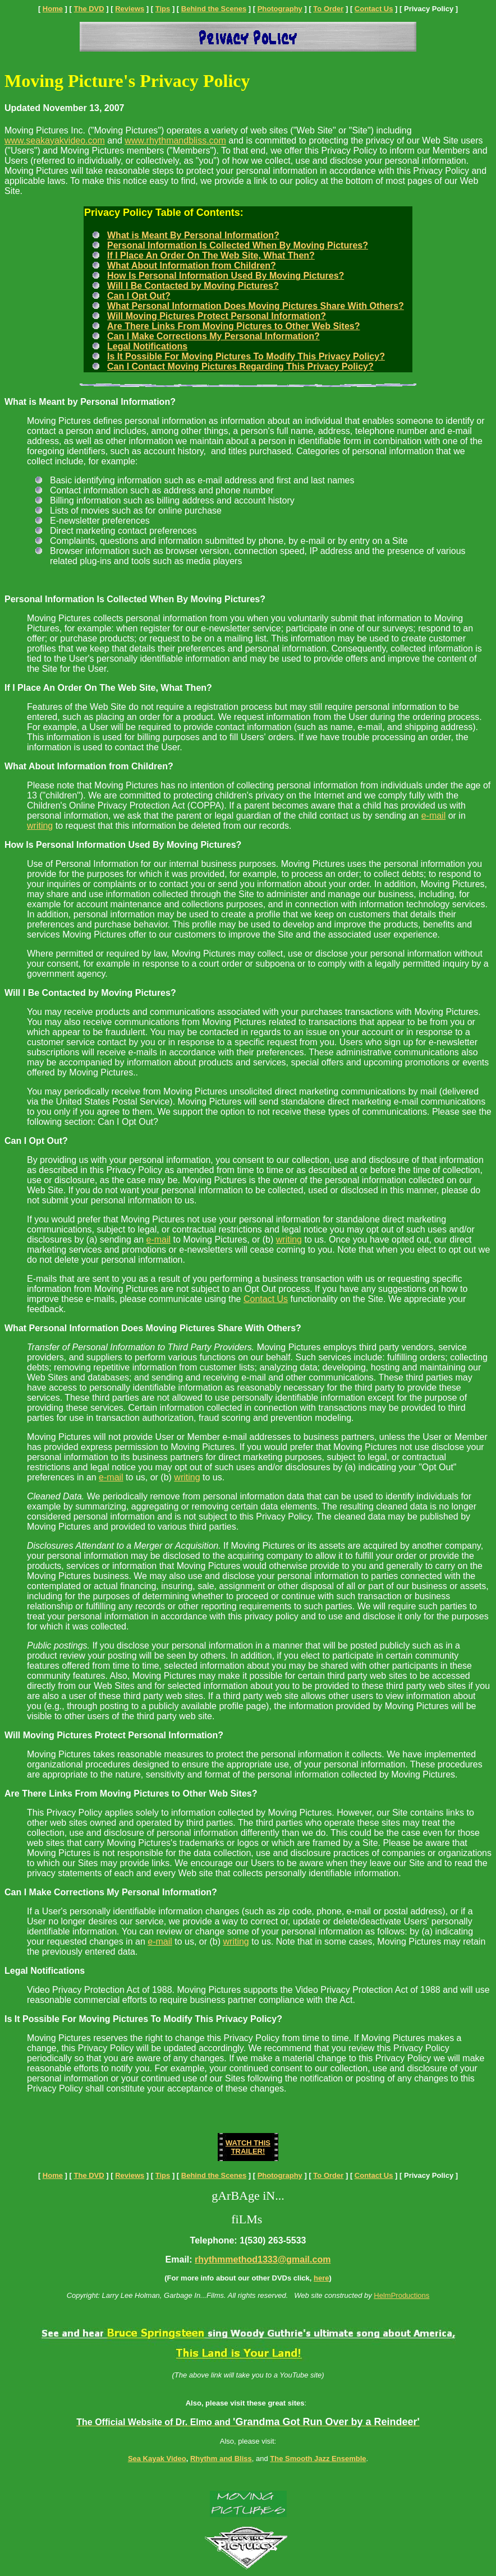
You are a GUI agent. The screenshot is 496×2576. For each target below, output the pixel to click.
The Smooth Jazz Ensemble (318, 2458)
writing (40, 825)
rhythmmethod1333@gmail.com (262, 2259)
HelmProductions (401, 2295)
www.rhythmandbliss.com (175, 140)
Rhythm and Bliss (221, 2458)
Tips (163, 8)
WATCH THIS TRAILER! (248, 2147)
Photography (280, 8)
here (321, 2278)
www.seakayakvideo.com (54, 140)
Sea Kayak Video (157, 2458)
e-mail (433, 815)
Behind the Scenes (213, 8)
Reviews (129, 8)
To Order (328, 8)
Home (53, 8)
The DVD (89, 8)
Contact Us (374, 8)
